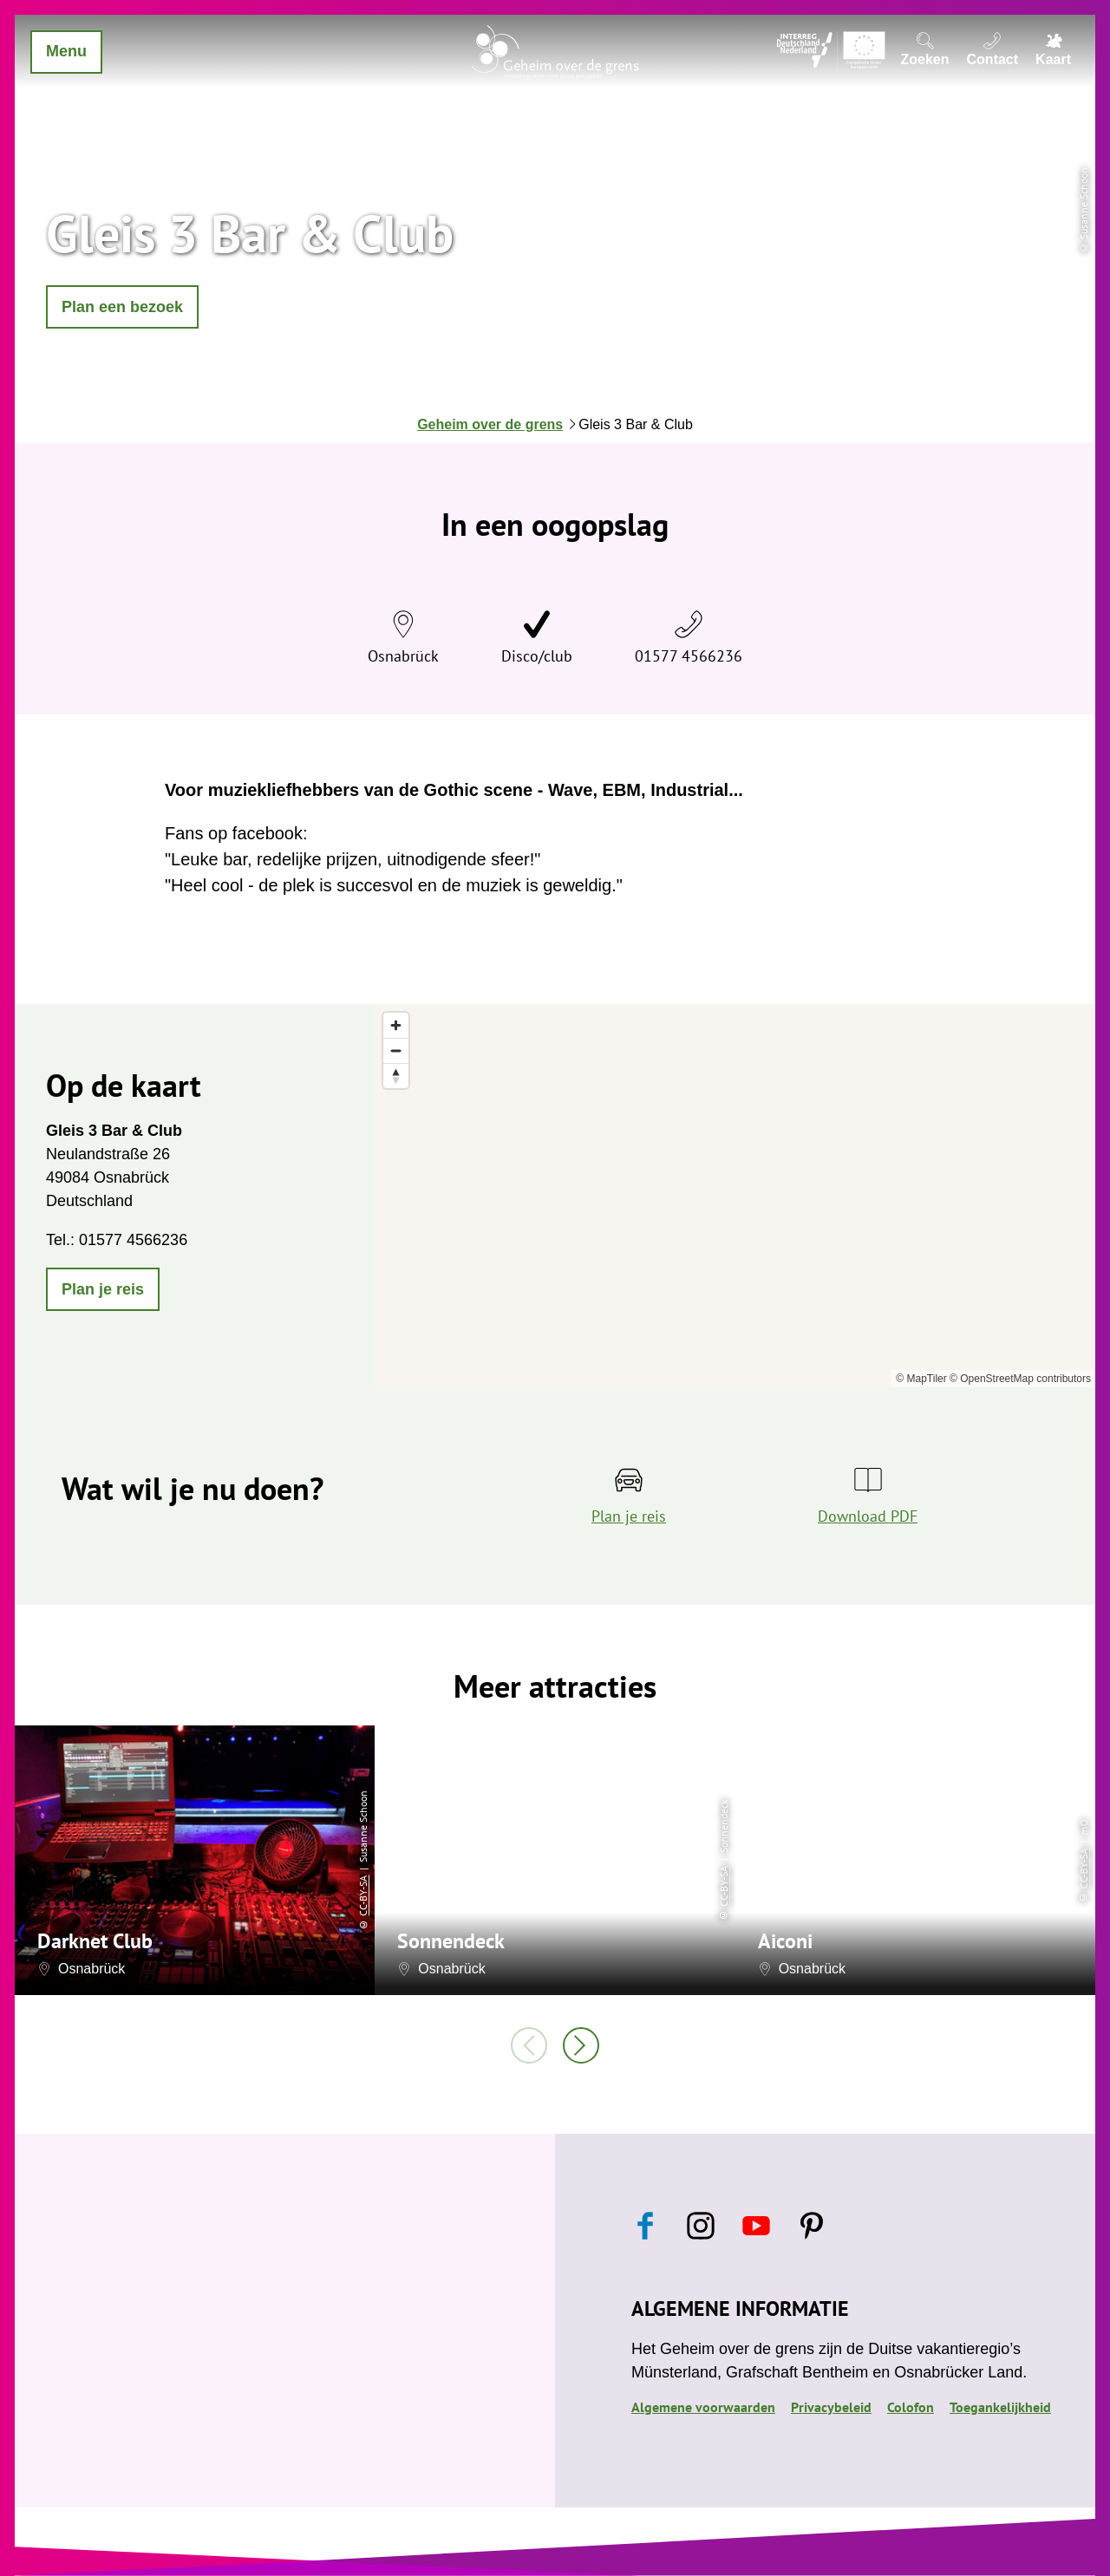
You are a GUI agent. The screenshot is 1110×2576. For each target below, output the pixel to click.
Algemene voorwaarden (703, 2407)
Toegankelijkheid (1000, 2407)
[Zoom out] (395, 1050)
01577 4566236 (688, 656)
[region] (735, 1195)
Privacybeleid (831, 2407)
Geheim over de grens (490, 424)
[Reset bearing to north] (395, 1075)
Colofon (910, 2407)
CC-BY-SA (362, 1895)
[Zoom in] (395, 1025)
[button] (122, 307)
